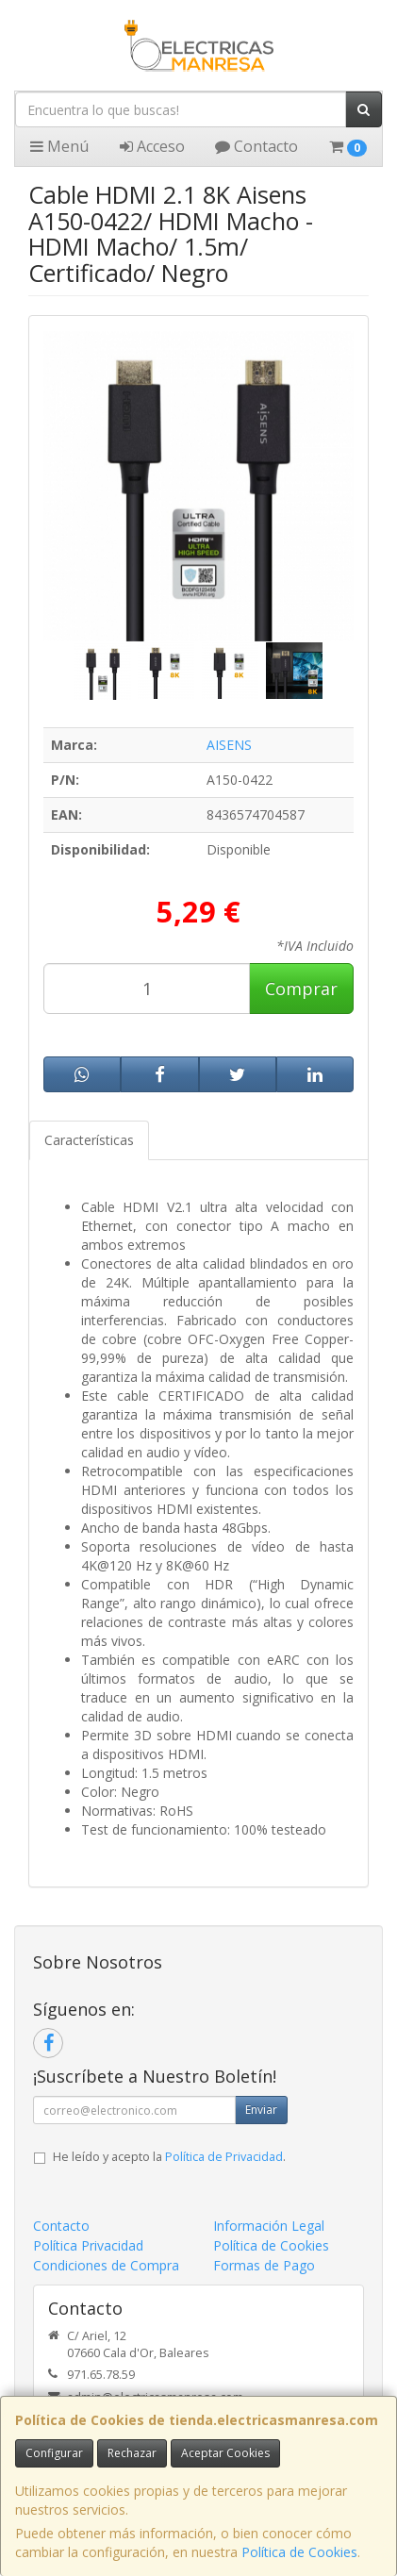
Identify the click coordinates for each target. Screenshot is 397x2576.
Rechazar (132, 2453)
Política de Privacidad (224, 2157)
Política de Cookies (299, 2552)
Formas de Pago (264, 2265)
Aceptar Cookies (225, 2453)
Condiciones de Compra (106, 2265)
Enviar (261, 2110)
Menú (59, 146)
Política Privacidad (88, 2245)
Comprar (301, 988)
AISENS (229, 745)
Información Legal (268, 2226)
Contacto (256, 146)
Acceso (152, 146)
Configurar (54, 2453)
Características (89, 1140)
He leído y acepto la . (169, 2157)
